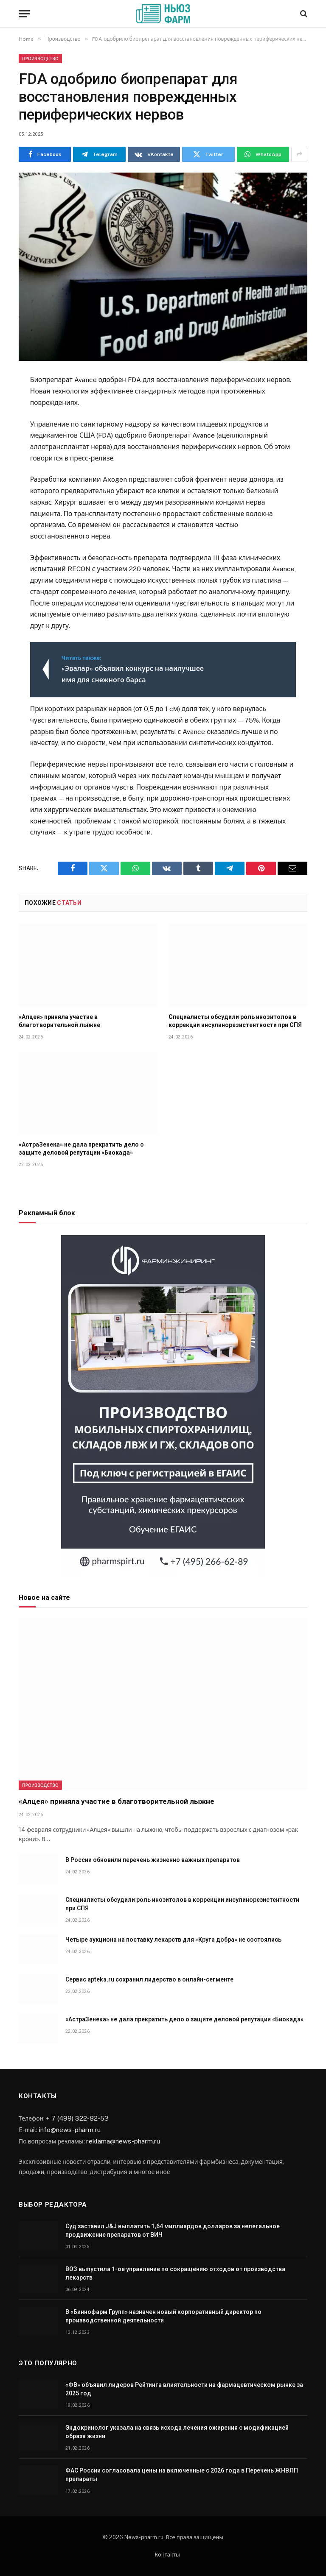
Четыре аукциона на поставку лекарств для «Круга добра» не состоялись (173, 1939)
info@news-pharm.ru (70, 2129)
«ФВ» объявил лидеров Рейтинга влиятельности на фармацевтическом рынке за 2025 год (184, 2389)
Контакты (167, 2554)
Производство (40, 58)
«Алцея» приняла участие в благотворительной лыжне (59, 1020)
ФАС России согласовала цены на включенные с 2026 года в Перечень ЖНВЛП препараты (181, 2474)
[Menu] (24, 13)
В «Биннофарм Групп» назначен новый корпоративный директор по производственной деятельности (163, 2316)
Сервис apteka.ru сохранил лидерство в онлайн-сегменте (149, 1979)
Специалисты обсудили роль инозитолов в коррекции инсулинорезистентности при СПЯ (235, 1020)
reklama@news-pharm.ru (123, 2141)
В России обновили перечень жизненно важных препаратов (152, 1859)
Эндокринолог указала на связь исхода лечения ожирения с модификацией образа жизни (177, 2431)
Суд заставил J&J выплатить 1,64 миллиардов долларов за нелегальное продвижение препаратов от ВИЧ (172, 2230)
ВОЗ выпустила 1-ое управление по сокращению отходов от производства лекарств (175, 2273)
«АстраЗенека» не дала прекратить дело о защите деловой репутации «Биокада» (81, 1148)
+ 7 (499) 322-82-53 (77, 2118)
